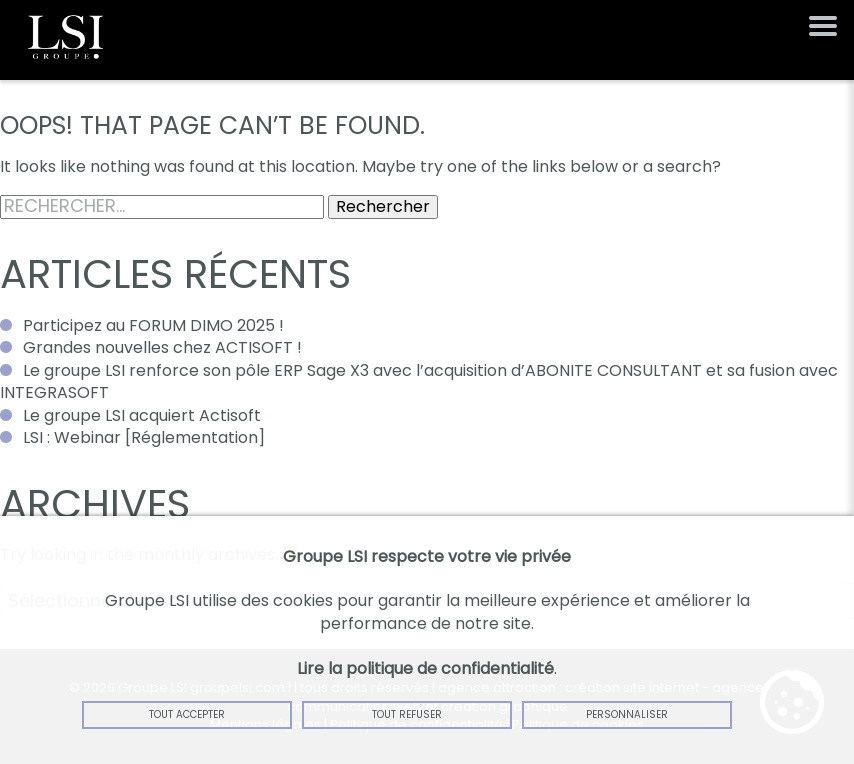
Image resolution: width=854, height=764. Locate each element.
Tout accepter (187, 714)
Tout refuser (407, 714)
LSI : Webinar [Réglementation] (144, 437)
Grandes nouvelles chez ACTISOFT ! (162, 347)
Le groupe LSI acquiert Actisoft (142, 415)
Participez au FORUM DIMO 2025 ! (153, 325)
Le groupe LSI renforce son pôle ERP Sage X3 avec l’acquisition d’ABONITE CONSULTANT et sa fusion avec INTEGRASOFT (419, 381)
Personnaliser (627, 714)
